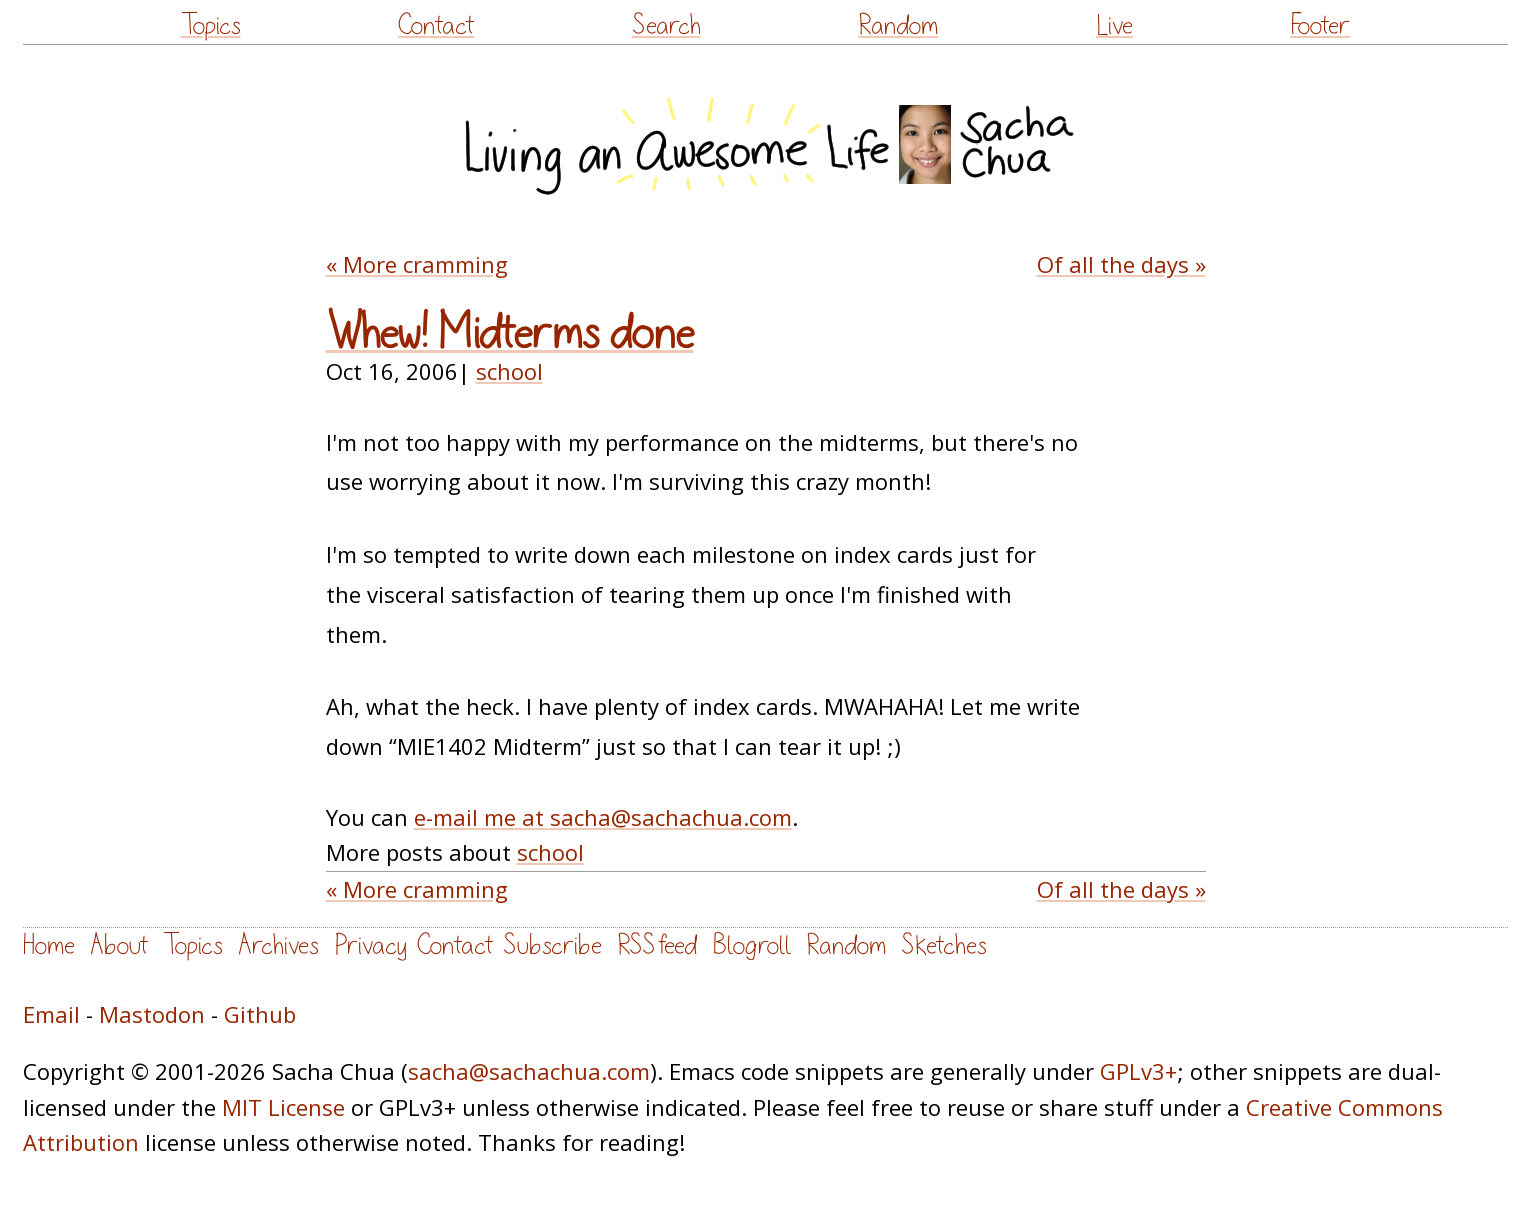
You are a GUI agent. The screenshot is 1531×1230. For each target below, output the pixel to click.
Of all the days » (1121, 264)
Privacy (370, 945)
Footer (1320, 25)
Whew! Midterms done (510, 334)
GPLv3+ (1138, 1071)
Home (49, 945)
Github (260, 1014)
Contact (436, 25)
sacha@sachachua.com (529, 1071)
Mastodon (152, 1014)
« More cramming (417, 264)
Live (1114, 25)
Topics (211, 25)
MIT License (283, 1107)
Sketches (944, 945)
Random (898, 25)
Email (51, 1014)
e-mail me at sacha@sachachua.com (603, 817)
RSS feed (657, 945)
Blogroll (751, 945)
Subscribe (552, 945)
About (119, 945)
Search (666, 25)
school (509, 371)
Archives (278, 945)
